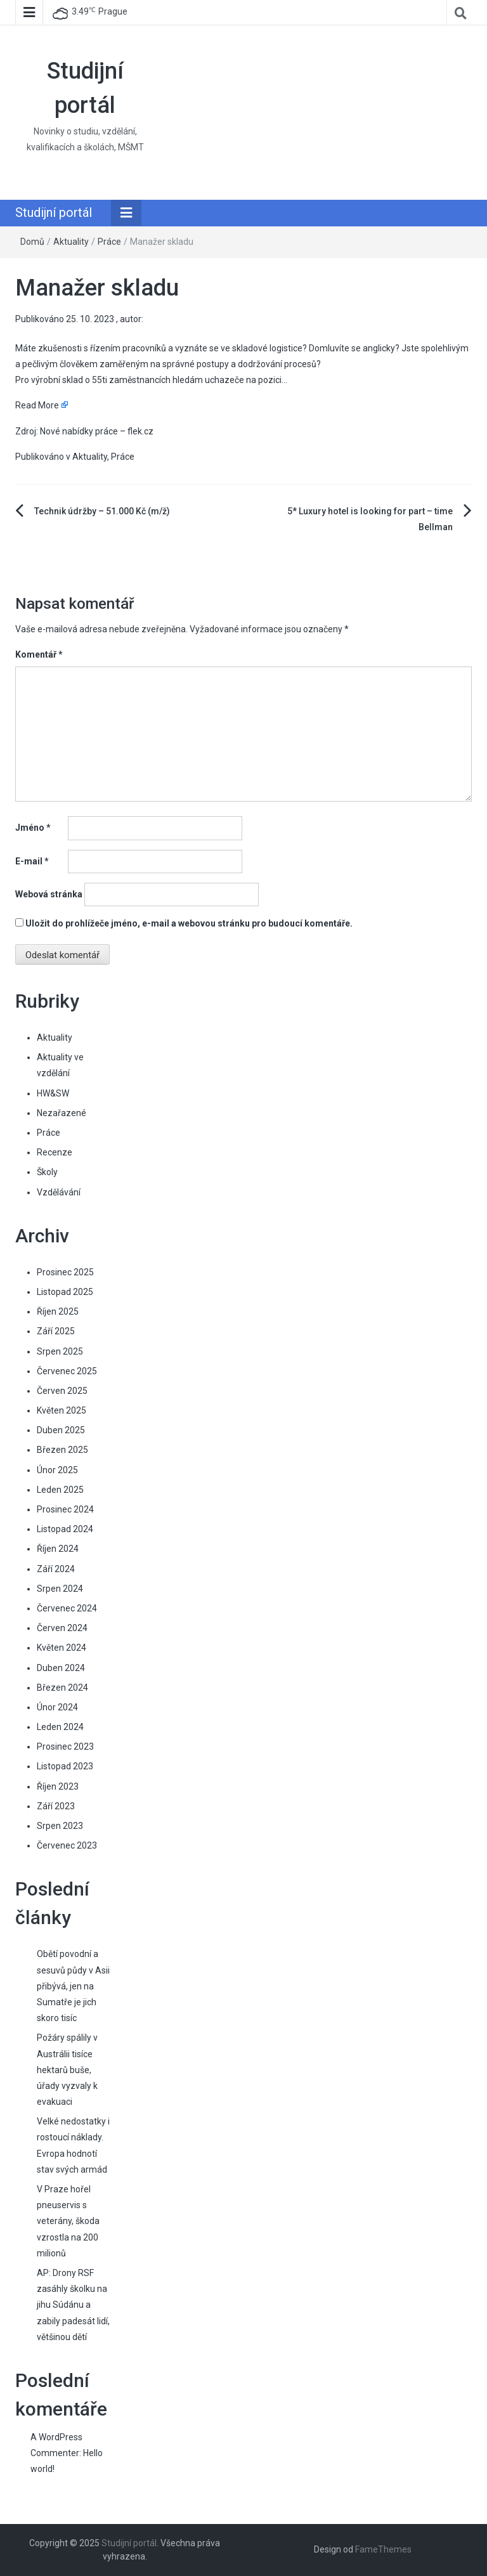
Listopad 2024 (65, 1529)
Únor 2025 (57, 1470)
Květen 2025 (61, 1410)
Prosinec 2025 (65, 1272)
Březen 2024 (62, 1687)
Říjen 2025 (58, 1311)
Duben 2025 (61, 1430)
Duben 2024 (61, 1668)
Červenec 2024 (67, 1608)
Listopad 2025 (65, 1292)
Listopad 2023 (65, 1766)
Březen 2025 (62, 1450)
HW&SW (53, 1093)
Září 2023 (56, 1806)
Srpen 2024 (60, 1589)
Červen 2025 (62, 1391)
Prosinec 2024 (65, 1509)
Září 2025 (56, 1331)
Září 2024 (56, 1569)
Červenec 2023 (67, 1845)
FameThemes (383, 2549)
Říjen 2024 (58, 1549)
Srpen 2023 (60, 1826)
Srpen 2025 (60, 1351)
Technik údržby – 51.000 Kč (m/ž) (102, 511)
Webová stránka (48, 894)
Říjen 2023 (58, 1786)
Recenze (54, 1152)
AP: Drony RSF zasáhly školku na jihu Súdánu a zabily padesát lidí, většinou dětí (73, 2305)
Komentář (39, 654)
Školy (47, 1172)
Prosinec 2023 (65, 1746)
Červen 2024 (62, 1628)
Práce (109, 242)
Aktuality (71, 242)
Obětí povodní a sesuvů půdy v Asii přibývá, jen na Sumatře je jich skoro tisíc (73, 1986)
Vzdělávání (59, 1192)
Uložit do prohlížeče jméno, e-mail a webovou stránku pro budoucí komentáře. (189, 923)
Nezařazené (61, 1113)
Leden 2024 (60, 1727)
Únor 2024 (57, 1707)
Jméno (33, 828)
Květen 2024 (61, 1648)
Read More (37, 405)
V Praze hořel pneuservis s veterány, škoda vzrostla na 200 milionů (68, 2221)
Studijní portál (53, 212)
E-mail (32, 861)
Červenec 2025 (67, 1371)
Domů (32, 242)
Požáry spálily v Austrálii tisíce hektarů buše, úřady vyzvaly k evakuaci (67, 2070)
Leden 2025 (60, 1490)
